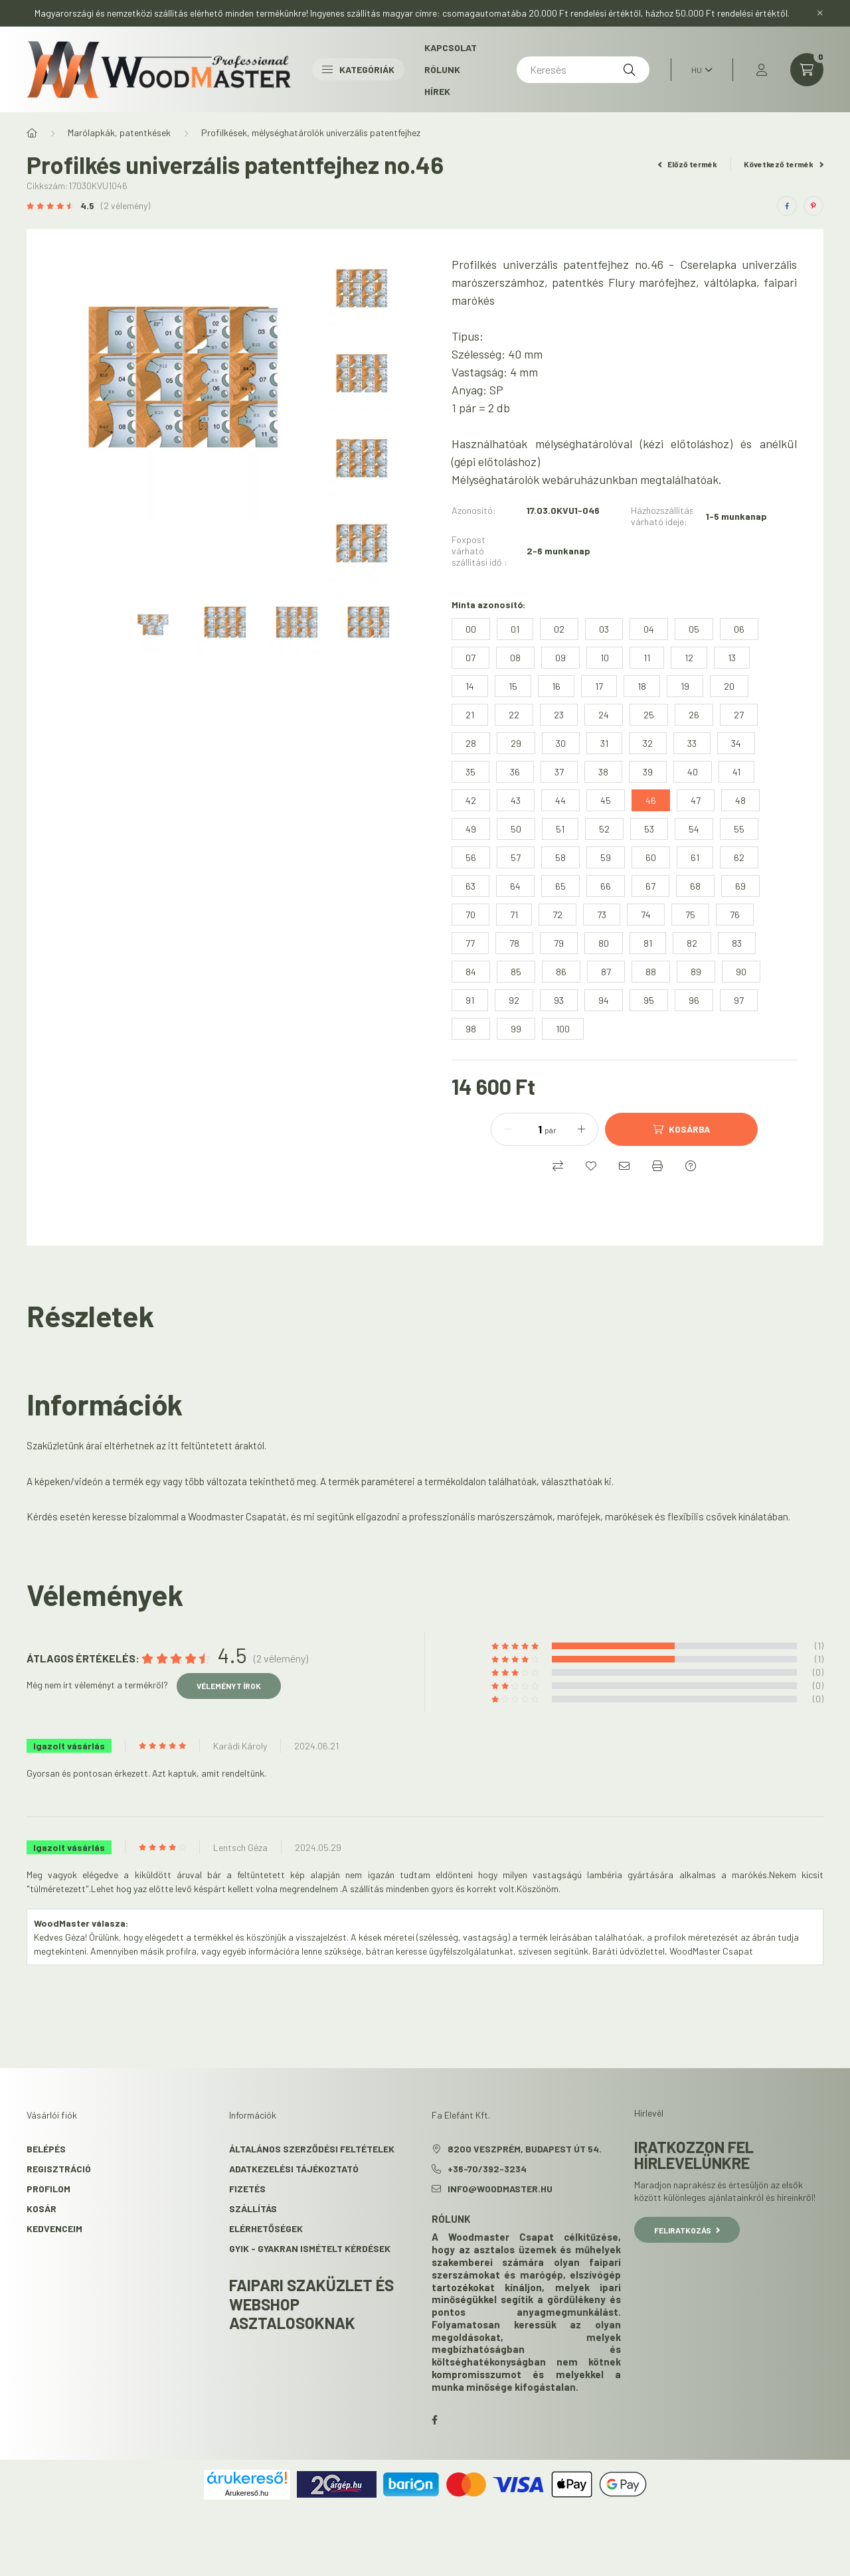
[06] (739, 629)
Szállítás (253, 2208)
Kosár (41, 2208)
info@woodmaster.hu (500, 2188)
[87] (606, 972)
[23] (559, 715)
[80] (603, 943)
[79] (559, 943)
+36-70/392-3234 (487, 2168)
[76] (735, 915)
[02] (559, 629)
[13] (732, 658)
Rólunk (442, 69)
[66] (605, 886)
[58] (560, 857)
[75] (690, 915)
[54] (694, 829)
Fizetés (247, 2188)
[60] (651, 857)
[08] (515, 658)
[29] (516, 743)
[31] (604, 743)
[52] (604, 829)
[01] (515, 629)
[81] (648, 943)
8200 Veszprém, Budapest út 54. (525, 2148)
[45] (605, 800)
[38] (603, 772)
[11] (647, 658)
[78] (514, 943)
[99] (516, 1029)
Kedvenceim (54, 2228)
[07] (470, 658)
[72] (557, 915)
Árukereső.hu (246, 2493)
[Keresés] (583, 69)
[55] (739, 829)
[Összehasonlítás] (558, 1166)
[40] (692, 772)
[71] (514, 915)
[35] (470, 772)
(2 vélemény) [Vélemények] (125, 205)
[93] (559, 1000)
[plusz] (581, 1129)
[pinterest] (813, 206)
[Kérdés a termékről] (690, 1166)
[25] (649, 715)
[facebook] (787, 206)
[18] (642, 686)
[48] (740, 800)
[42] (471, 800)
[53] (649, 829)
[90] (741, 972)
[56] (471, 857)
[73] (601, 915)
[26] (694, 715)
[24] (603, 715)
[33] (692, 743)
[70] (470, 915)
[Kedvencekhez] (591, 1166)
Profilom (48, 2188)
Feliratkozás (687, 2230)
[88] (651, 972)
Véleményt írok (229, 1685)
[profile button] (761, 69)
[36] (515, 772)
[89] (696, 972)
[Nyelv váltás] (699, 69)
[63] (470, 886)
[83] (737, 943)
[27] (739, 715)
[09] (560, 658)
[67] (650, 886)
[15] (513, 686)
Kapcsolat (450, 47)
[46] (651, 800)
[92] (514, 1000)
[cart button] (806, 69)
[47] (696, 800)
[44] (560, 800)
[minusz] (508, 1129)
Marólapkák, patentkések (119, 132)
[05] (694, 629)
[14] (470, 686)
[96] (694, 1000)
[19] (685, 686)
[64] (515, 886)
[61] (695, 857)
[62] (739, 857)
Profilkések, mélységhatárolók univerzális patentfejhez (310, 132)
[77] (470, 943)
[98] (471, 1029)
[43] (516, 800)
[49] (471, 829)
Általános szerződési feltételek (311, 2148)
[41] (736, 772)
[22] (514, 715)
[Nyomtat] (657, 1166)
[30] (561, 743)
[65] (560, 886)
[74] (646, 915)
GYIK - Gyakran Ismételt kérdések (309, 2248)
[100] (563, 1029)
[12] (689, 658)
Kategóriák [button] (358, 69)
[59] (605, 857)
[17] (599, 686)
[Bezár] (820, 13)
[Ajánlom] (624, 1166)
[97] (739, 1000)
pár (550, 1130)
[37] (559, 772)
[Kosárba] (681, 1129)
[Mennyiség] (530, 1129)
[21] (470, 715)
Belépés (46, 2148)
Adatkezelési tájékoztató (294, 2168)
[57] (516, 857)
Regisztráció (59, 2168)
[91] (470, 1000)
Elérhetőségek (266, 2228)
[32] (648, 743)
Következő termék (783, 164)
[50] (516, 829)
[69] (740, 886)
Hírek (437, 91)
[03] (604, 629)
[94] (603, 1000)
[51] (560, 829)
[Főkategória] (32, 132)
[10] (604, 658)
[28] (471, 743)
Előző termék (688, 164)
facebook (434, 2420)
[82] (692, 943)
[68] (695, 886)
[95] (649, 1000)
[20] (729, 686)
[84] (471, 972)
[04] (649, 629)
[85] (516, 972)
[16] (556, 686)
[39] (648, 772)
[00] (471, 629)
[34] (736, 743)
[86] (561, 972)
